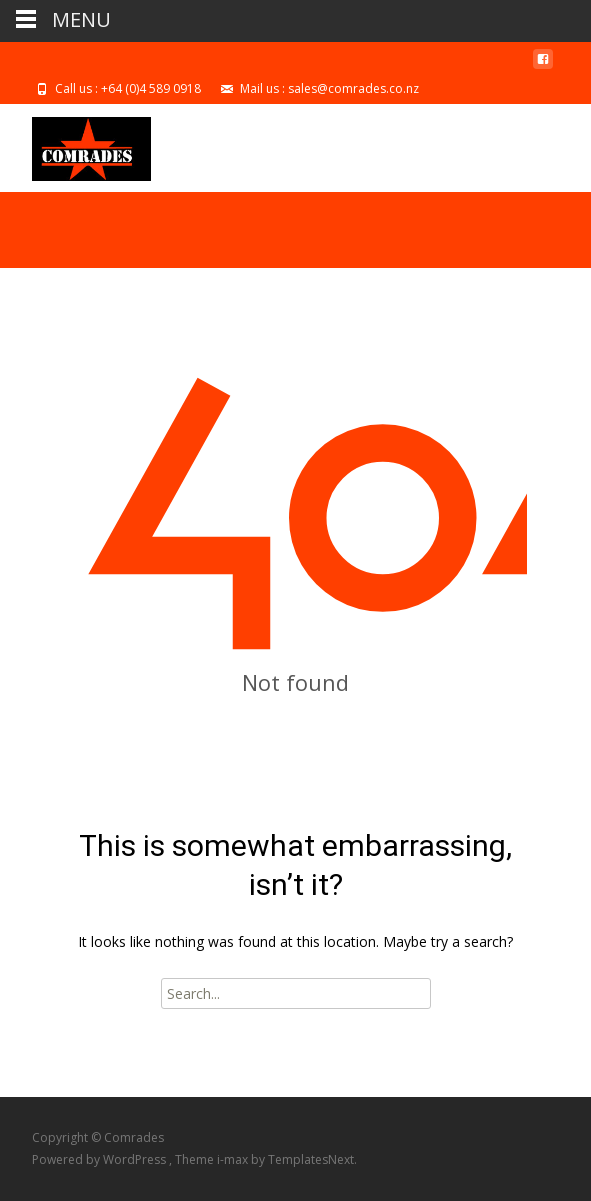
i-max (234, 1159)
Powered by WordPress (100, 1159)
